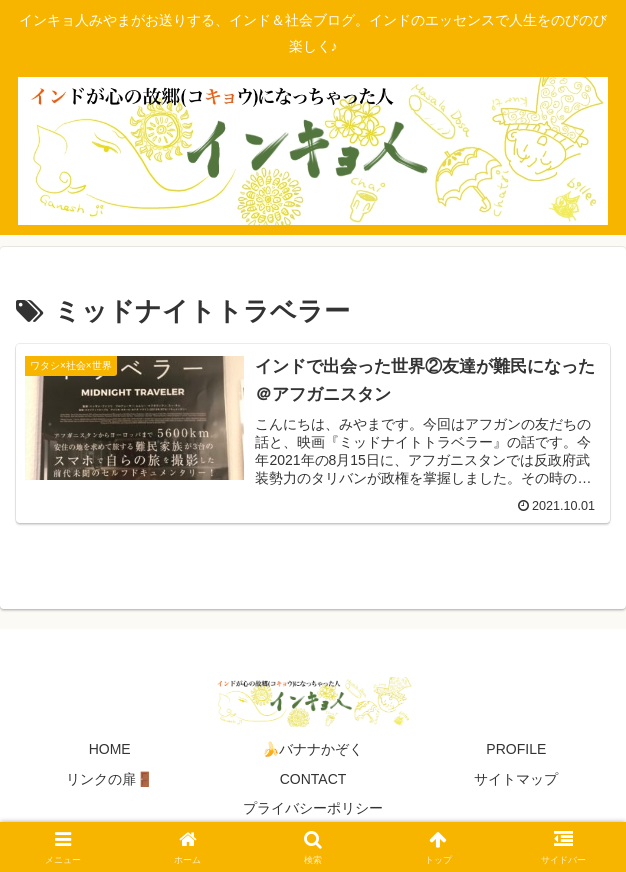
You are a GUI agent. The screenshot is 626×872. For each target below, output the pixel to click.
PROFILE (516, 749)
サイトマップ (516, 779)
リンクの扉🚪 (109, 779)
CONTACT (313, 779)
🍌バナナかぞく (312, 749)
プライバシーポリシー (313, 808)
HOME (110, 749)
